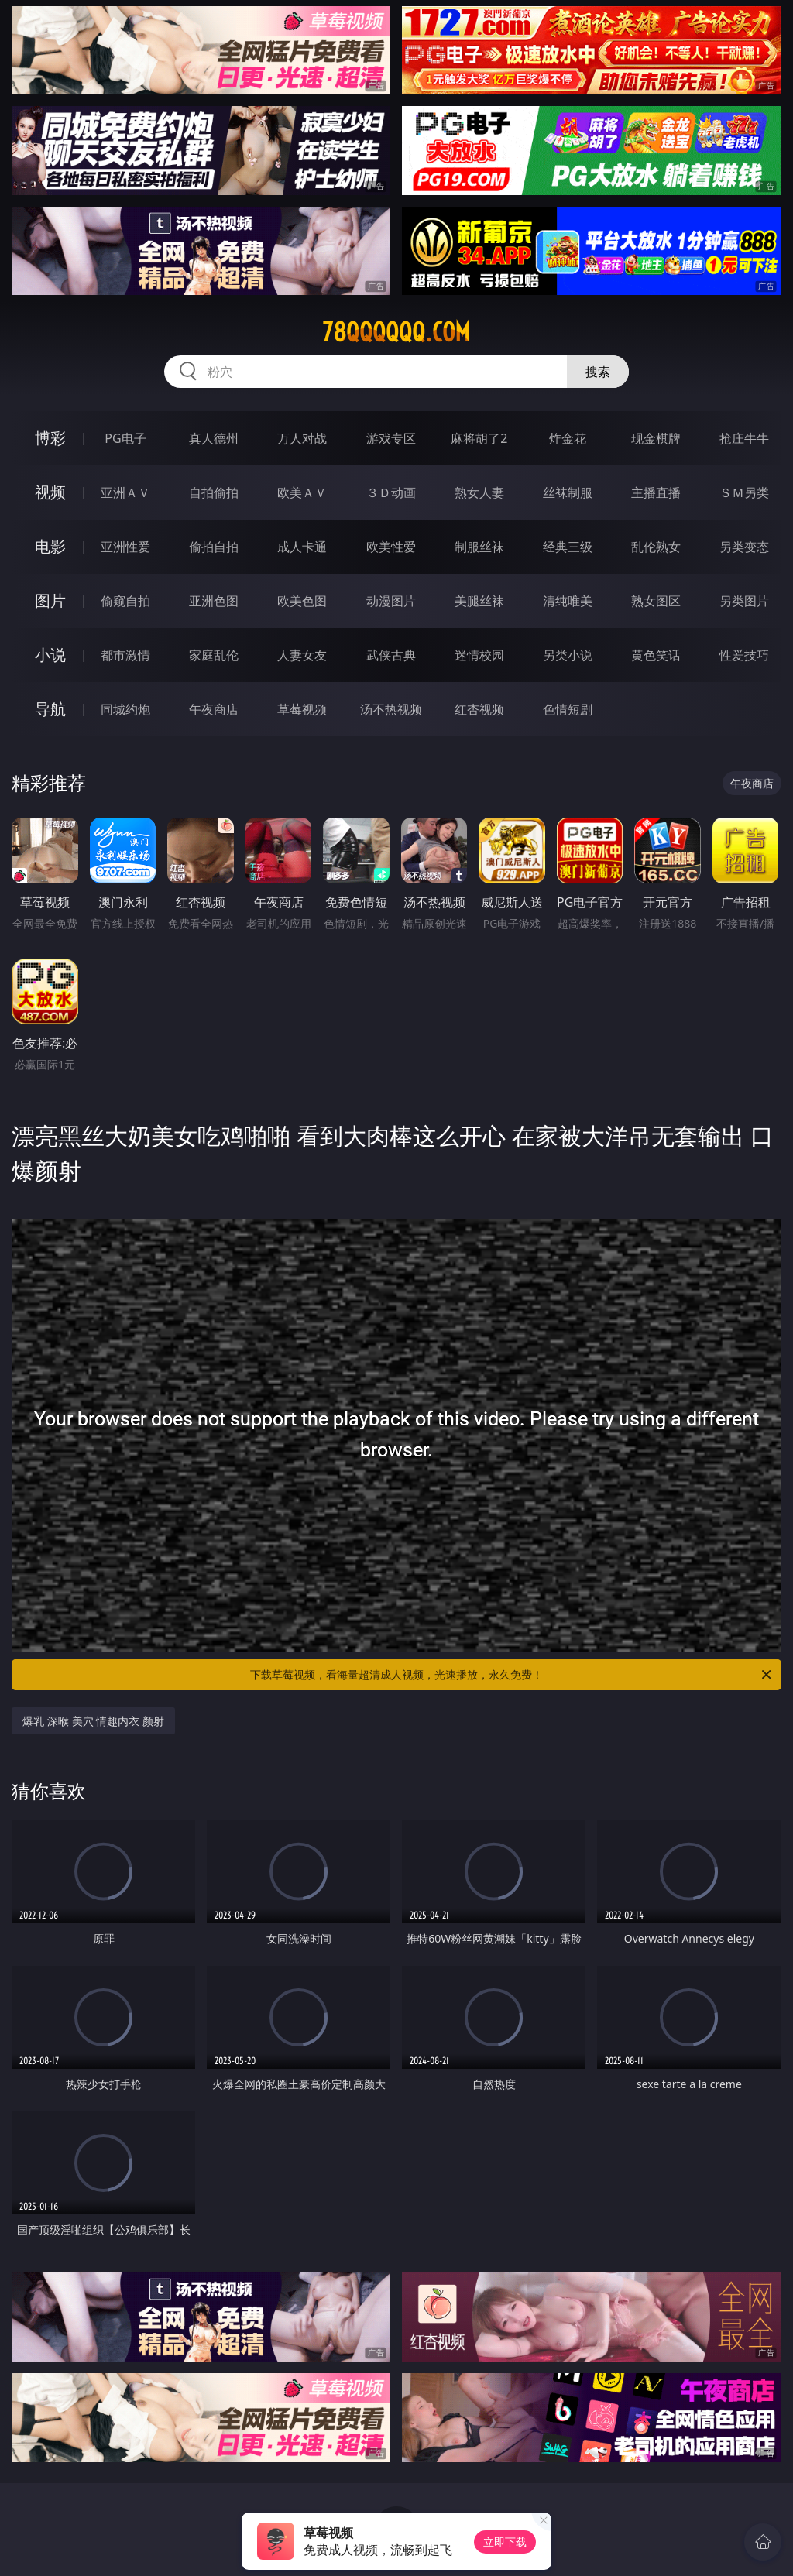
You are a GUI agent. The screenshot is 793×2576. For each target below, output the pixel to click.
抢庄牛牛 (744, 438)
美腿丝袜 (479, 600)
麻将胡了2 (479, 438)
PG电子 (125, 438)
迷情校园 (479, 655)
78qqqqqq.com (396, 332)
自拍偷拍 (214, 492)
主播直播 (656, 492)
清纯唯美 (567, 600)
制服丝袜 (479, 546)
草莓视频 (302, 709)
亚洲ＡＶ (125, 492)
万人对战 (302, 438)
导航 (50, 708)
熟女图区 (656, 600)
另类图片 (744, 600)
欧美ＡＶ (302, 492)
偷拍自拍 (214, 546)
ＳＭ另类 (744, 492)
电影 (50, 546)
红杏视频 (479, 709)
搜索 (597, 371)
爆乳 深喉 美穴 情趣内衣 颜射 (93, 1720)
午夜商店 (214, 709)
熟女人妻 (479, 492)
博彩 (50, 437)
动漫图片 (391, 600)
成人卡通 (302, 546)
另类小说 (567, 655)
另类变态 (744, 546)
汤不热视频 (391, 709)
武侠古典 (391, 655)
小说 (50, 654)
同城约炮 (125, 709)
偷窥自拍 (125, 600)
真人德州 (214, 438)
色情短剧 (567, 709)
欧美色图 (302, 600)
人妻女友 (302, 655)
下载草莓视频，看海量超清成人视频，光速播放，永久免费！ (512, 1674)
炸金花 (567, 438)
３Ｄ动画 (391, 492)
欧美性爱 (391, 546)
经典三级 (567, 546)
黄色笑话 (656, 655)
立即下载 (505, 2541)
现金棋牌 (656, 438)
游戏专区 (391, 438)
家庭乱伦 (214, 655)
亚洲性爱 (125, 546)
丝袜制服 (567, 492)
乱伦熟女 (656, 546)
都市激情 (125, 655)
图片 (50, 600)
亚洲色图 (214, 600)
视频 (50, 492)
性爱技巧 (744, 655)
